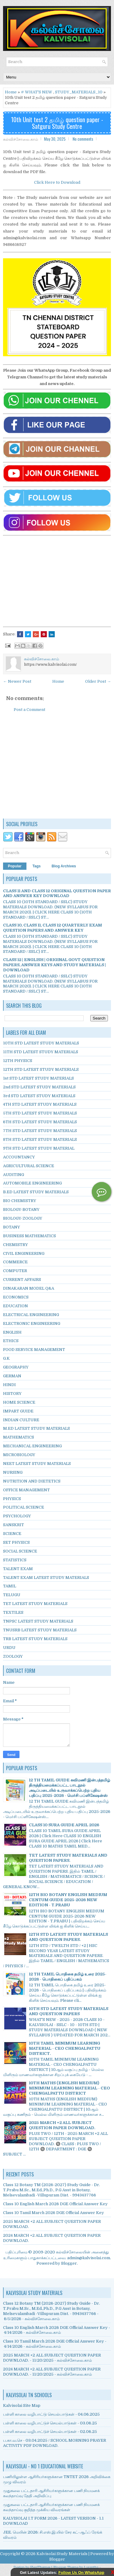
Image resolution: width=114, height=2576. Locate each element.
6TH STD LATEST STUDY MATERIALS (40, 1122)
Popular (15, 866)
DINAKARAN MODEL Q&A (28, 1288)
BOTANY (11, 1227)
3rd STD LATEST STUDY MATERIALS (39, 1096)
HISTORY (12, 1393)
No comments (83, 139)
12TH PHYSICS (17, 1060)
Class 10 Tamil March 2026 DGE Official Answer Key (53, 2212)
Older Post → (98, 681)
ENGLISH (12, 1332)
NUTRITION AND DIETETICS (31, 1481)
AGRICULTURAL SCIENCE (28, 1166)
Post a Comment (29, 709)
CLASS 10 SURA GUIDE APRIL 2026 (64, 1825)
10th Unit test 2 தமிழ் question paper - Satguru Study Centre (57, 122)
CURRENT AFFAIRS (22, 1279)
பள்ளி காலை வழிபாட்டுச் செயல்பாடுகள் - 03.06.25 (50, 2423)
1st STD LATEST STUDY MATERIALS (38, 1078)
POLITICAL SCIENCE (23, 1507)
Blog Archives (64, 866)
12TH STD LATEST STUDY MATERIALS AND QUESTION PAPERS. (68, 1937)
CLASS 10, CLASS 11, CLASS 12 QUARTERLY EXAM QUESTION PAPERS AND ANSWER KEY (52, 928)
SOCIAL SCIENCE (20, 1551)
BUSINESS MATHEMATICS (29, 1236)
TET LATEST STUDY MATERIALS (35, 1603)
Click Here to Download (57, 182)
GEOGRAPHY (16, 1367)
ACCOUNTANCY (19, 1157)
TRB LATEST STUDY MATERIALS (35, 1638)
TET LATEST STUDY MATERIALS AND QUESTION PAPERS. (68, 1858)
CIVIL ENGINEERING (23, 1253)
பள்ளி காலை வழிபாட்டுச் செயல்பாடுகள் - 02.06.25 (50, 2431)
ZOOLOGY (13, 1656)
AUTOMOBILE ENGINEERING (32, 1183)
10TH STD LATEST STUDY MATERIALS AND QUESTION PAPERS (68, 2011)
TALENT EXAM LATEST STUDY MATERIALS (46, 1577)
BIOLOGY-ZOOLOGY (22, 1218)
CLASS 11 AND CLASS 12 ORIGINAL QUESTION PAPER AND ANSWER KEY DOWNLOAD (57, 893)
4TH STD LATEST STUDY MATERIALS (40, 1104)
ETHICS (11, 1340)
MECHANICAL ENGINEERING (32, 1446)
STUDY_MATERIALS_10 (78, 92)
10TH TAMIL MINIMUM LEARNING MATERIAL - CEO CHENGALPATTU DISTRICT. (64, 2048)
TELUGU (11, 1595)
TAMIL (9, 1586)
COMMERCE (15, 1262)
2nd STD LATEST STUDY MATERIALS (39, 1087)
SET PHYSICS (16, 1542)
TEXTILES (13, 1612)
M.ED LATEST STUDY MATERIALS (36, 1428)
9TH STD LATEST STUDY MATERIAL (38, 1148)
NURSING (12, 1472)
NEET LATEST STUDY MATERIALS (37, 1463)
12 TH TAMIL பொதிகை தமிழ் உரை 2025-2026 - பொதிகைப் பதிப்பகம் (67, 1976)
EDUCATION (15, 1306)
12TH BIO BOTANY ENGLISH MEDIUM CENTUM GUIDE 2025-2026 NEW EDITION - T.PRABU (68, 1899)
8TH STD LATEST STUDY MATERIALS (40, 1139)
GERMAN (12, 1376)
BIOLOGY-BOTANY (21, 1209)
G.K (6, 1358)
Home (11, 92)
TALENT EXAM (18, 1568)
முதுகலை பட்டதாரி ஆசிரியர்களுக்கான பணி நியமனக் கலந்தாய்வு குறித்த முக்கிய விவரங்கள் (51, 2507)
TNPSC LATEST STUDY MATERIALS (38, 1621)
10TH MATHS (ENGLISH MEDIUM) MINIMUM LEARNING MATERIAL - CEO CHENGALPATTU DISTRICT (69, 2088)
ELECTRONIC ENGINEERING (31, 1323)
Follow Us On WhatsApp (81, 2572)
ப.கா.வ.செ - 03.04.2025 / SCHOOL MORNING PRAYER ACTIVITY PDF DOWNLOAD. (54, 2443)
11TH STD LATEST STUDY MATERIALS (40, 1052)
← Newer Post (17, 681)
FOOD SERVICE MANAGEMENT (34, 1349)
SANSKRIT (13, 1524)
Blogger (69, 2263)
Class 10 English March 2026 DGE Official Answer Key (55, 2204)
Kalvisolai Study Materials (62, 2553)
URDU (9, 1647)
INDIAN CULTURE (21, 1420)
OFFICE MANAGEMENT (26, 1490)
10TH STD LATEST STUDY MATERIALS (41, 1043)
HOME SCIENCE (19, 1402)
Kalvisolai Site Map (21, 2405)
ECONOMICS (16, 1297)
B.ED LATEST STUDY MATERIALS (36, 1192)
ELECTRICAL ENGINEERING (31, 1314)
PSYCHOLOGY (17, 1516)
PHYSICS (12, 1498)
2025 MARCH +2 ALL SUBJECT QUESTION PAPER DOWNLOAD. (62, 2125)
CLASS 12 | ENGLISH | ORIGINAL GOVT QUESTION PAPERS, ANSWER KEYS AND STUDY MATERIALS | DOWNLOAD (54, 964)
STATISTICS (14, 1560)
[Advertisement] (57, 580)
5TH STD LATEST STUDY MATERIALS (40, 1113)
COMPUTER (15, 1270)
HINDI (9, 1384)
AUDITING (13, 1174)
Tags (37, 866)
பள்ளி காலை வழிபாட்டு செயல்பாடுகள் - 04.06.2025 (51, 2414)
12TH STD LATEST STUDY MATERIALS (41, 1069)
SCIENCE (12, 1533)
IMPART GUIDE (18, 1411)
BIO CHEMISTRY (19, 1200)
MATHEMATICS (18, 1437)
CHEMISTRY (15, 1244)
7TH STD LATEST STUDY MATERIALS (40, 1130)
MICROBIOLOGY (19, 1454)
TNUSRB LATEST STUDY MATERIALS (40, 1630)
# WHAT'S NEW (36, 92)
